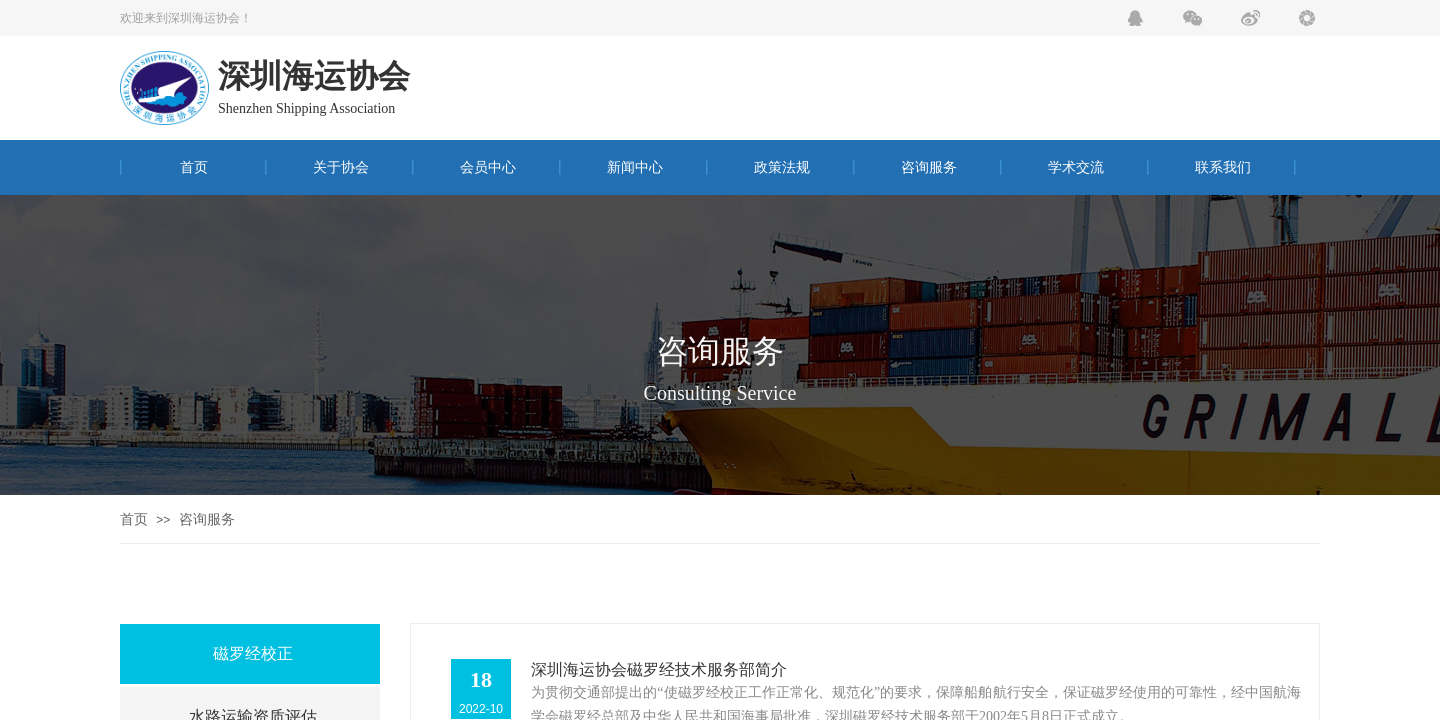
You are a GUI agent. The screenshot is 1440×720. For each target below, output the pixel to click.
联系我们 (1223, 167)
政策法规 (782, 167)
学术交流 (1076, 167)
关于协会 (341, 167)
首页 (194, 167)
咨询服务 (929, 167)
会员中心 (488, 167)
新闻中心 (635, 167)
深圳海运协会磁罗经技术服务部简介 (659, 669)
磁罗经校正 (253, 653)
